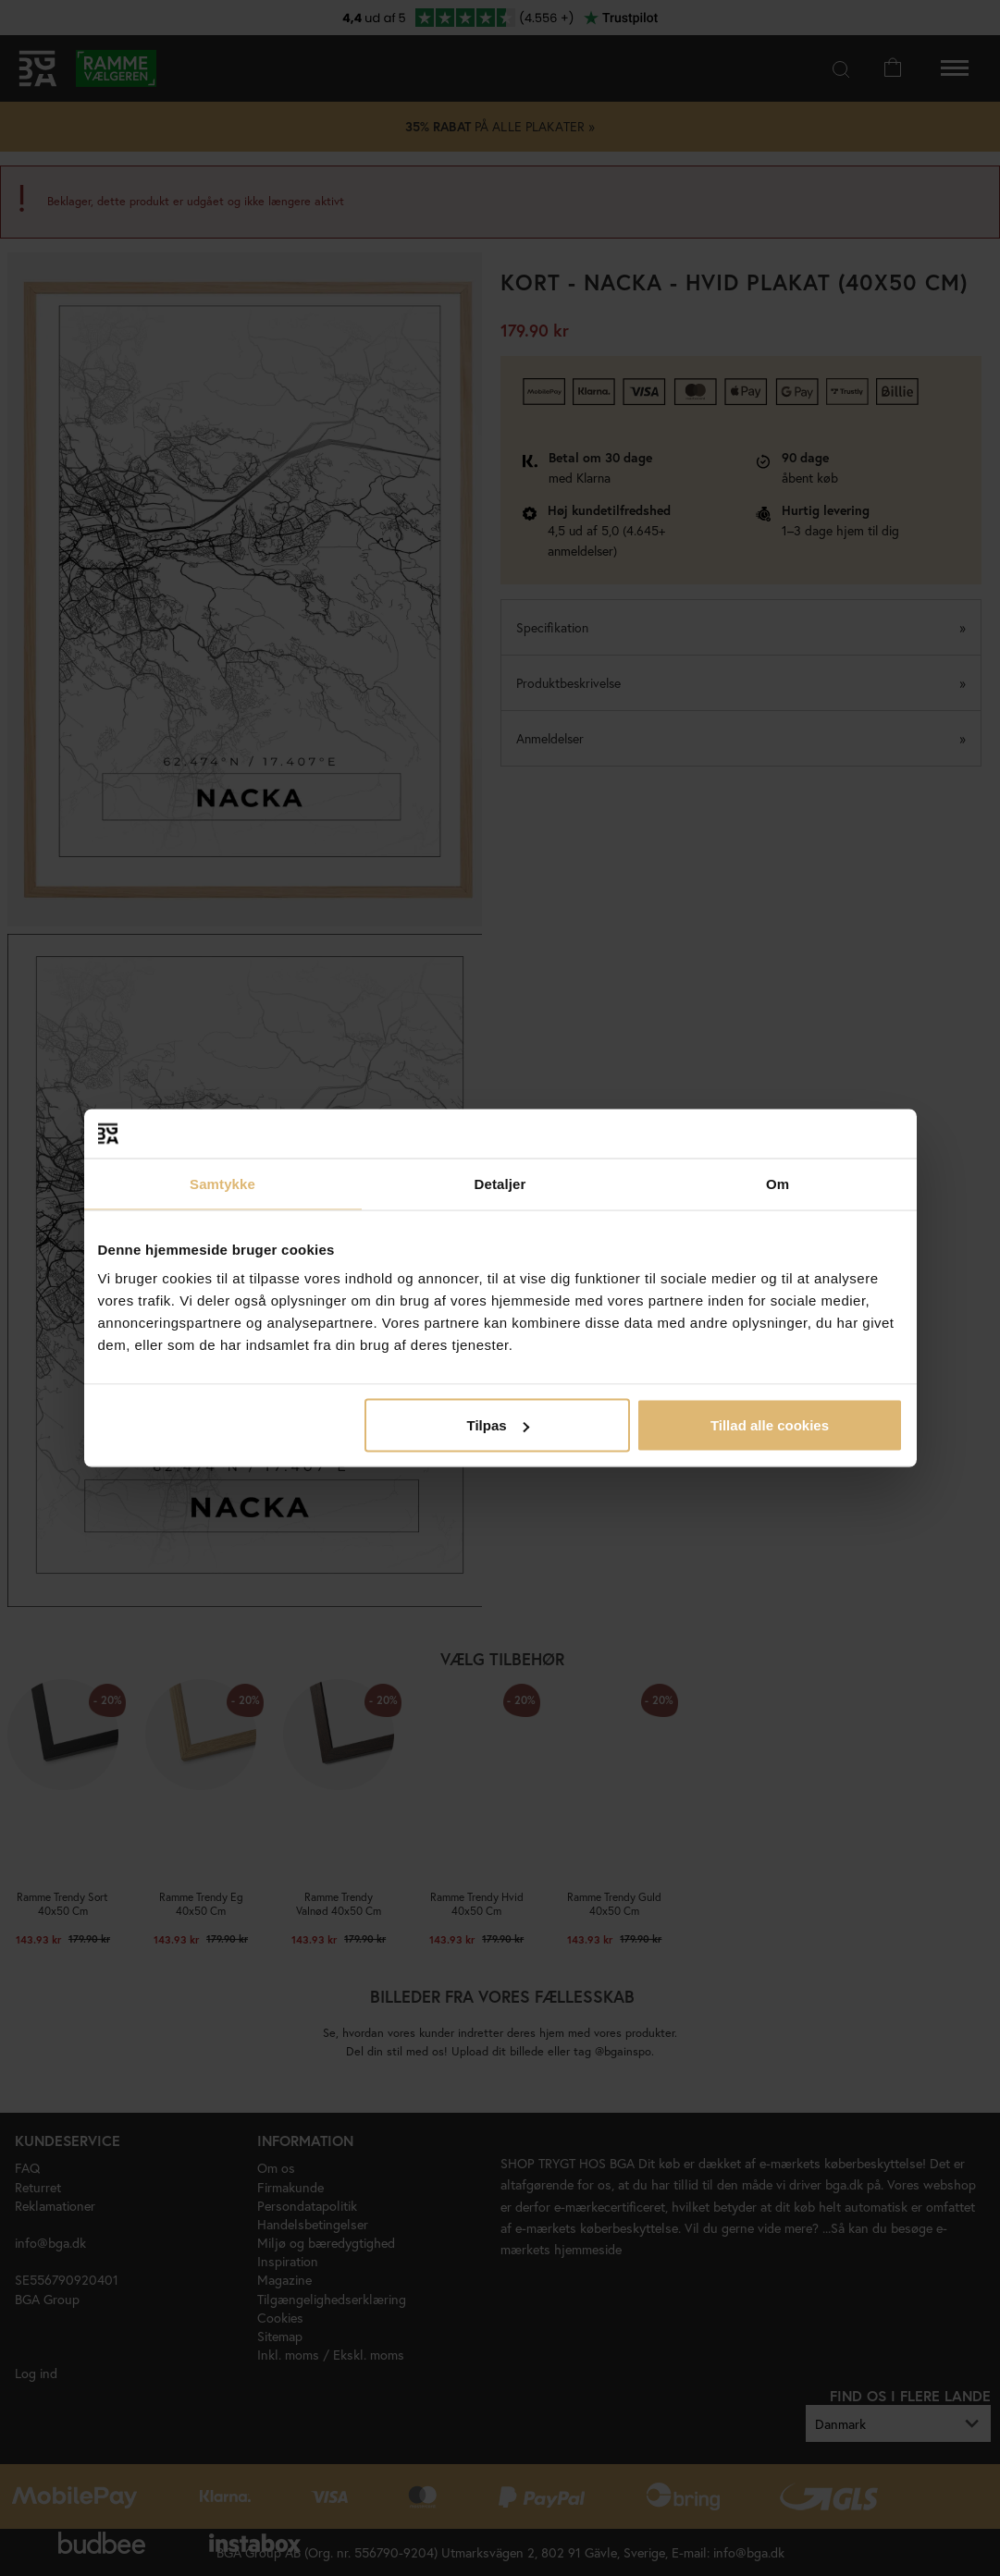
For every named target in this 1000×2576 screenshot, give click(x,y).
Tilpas (498, 1425)
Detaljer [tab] (500, 1183)
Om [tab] (777, 1183)
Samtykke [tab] (222, 1183)
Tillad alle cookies (769, 1425)
